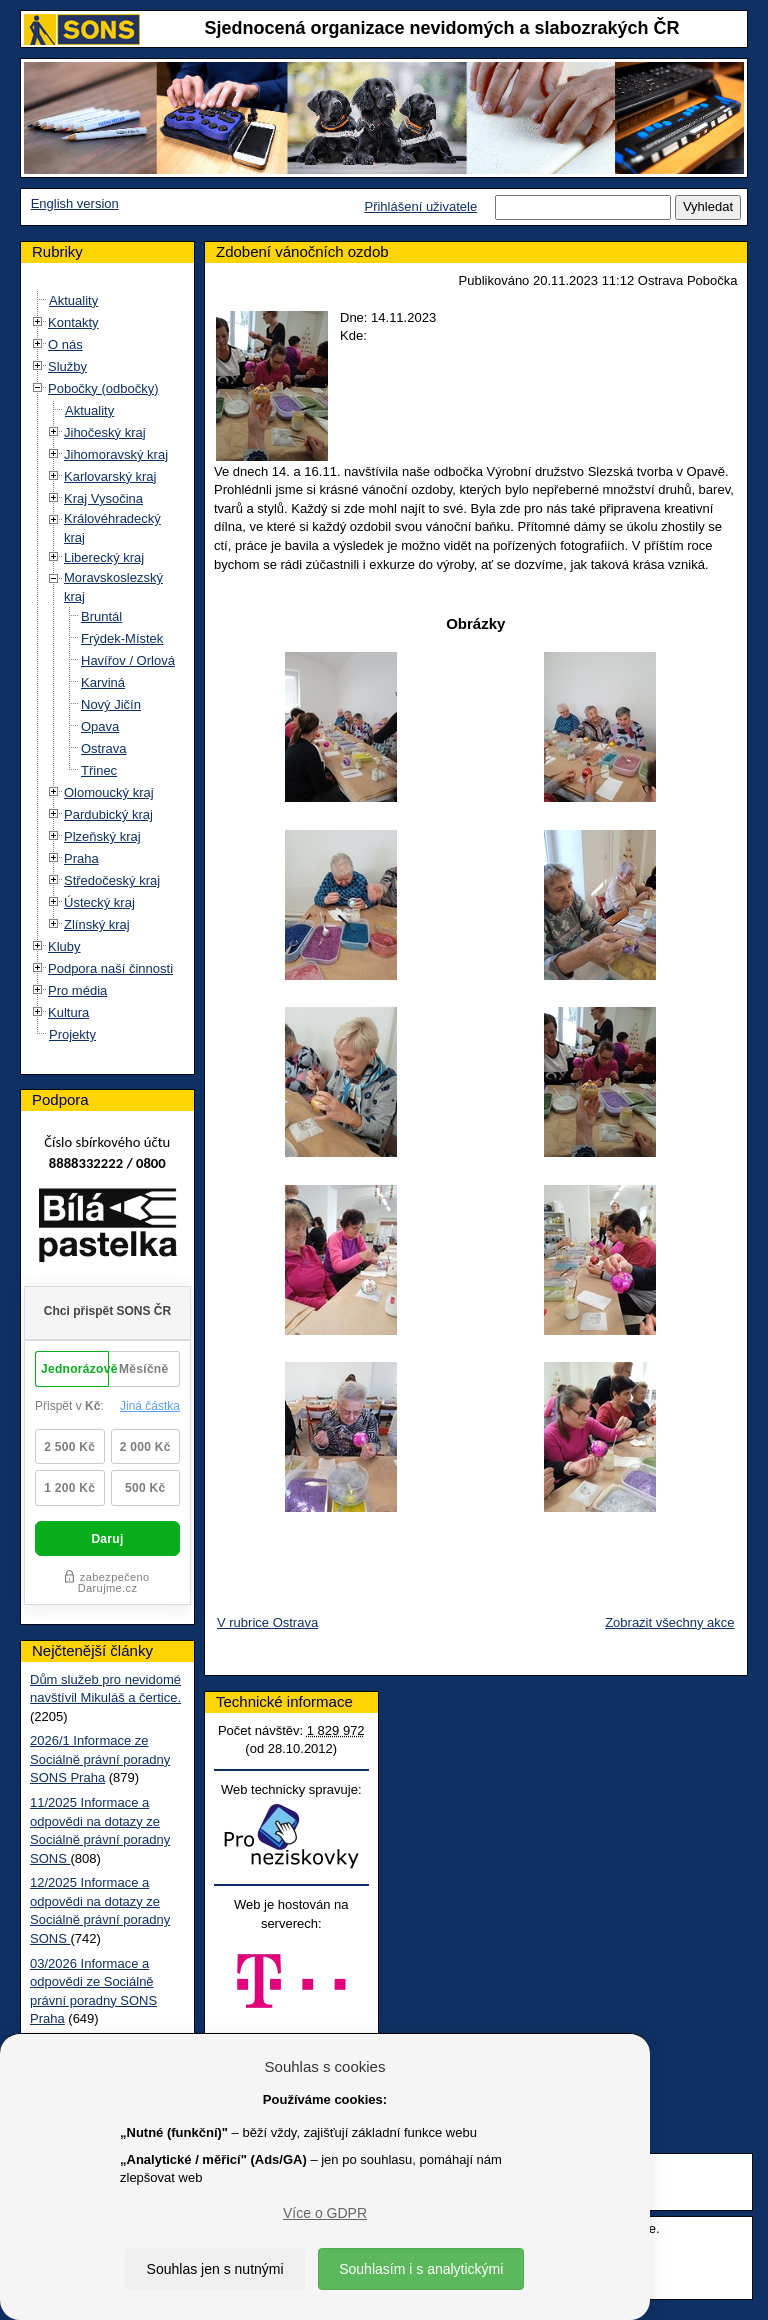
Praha (81, 858)
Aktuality (73, 300)
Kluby (64, 946)
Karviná (103, 682)
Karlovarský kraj (110, 476)
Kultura (68, 1012)
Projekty (72, 1034)
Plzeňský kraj (102, 836)
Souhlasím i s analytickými (421, 2269)
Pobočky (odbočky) (103, 388)
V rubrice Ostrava (267, 1622)
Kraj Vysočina (103, 498)
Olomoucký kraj (109, 792)
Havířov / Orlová (128, 660)
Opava (100, 726)
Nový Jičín (111, 704)
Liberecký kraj (104, 557)
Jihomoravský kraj (116, 454)
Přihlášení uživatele (420, 206)
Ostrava (104, 748)
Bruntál (101, 616)
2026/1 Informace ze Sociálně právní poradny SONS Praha (100, 1759)
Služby (67, 366)
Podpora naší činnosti (110, 968)
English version (75, 203)
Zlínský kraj (97, 924)
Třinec (99, 770)
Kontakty (73, 322)
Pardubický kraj (108, 814)
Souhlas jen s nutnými (215, 2269)
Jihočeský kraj (105, 432)
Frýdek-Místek (122, 638)
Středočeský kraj (112, 880)
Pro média (77, 990)
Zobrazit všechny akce (669, 1622)
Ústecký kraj (99, 902)
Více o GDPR (325, 2213)
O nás (65, 344)
